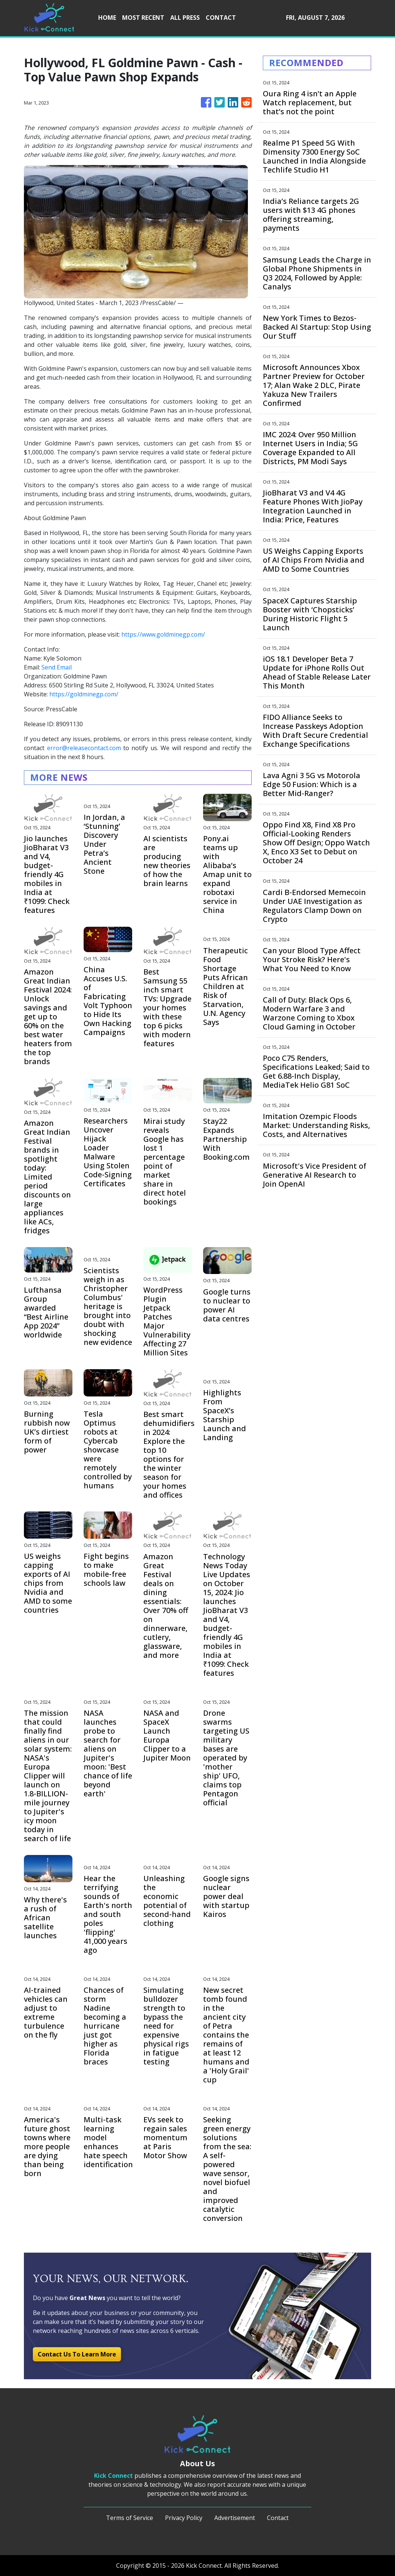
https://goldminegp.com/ (83, 694)
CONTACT (221, 17)
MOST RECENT (143, 17)
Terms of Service (129, 2518)
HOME (107, 17)
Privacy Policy (183, 2518)
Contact (278, 2518)
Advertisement (234, 2518)
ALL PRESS (185, 17)
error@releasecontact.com (84, 748)
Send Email (56, 667)
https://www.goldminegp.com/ (163, 634)
